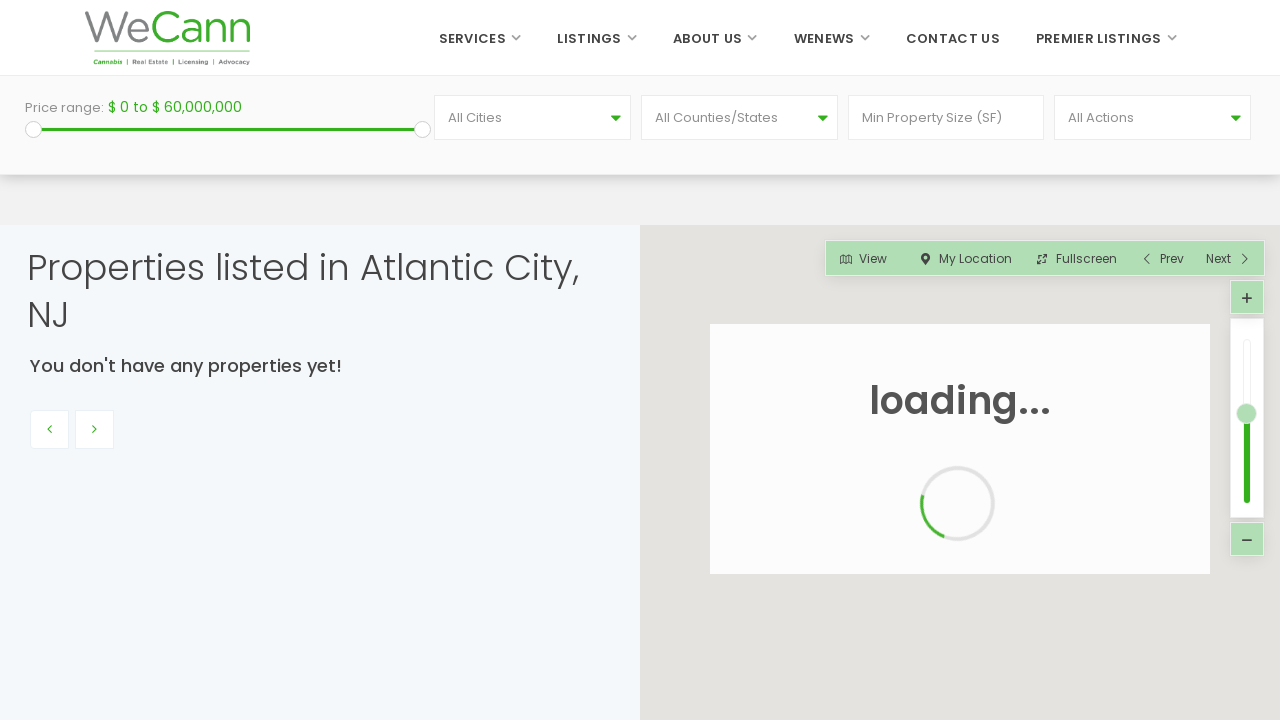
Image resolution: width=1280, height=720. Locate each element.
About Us (707, 38)
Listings (589, 38)
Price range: (64, 107)
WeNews (824, 38)
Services (472, 38)
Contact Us (953, 38)
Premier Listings (1099, 38)
